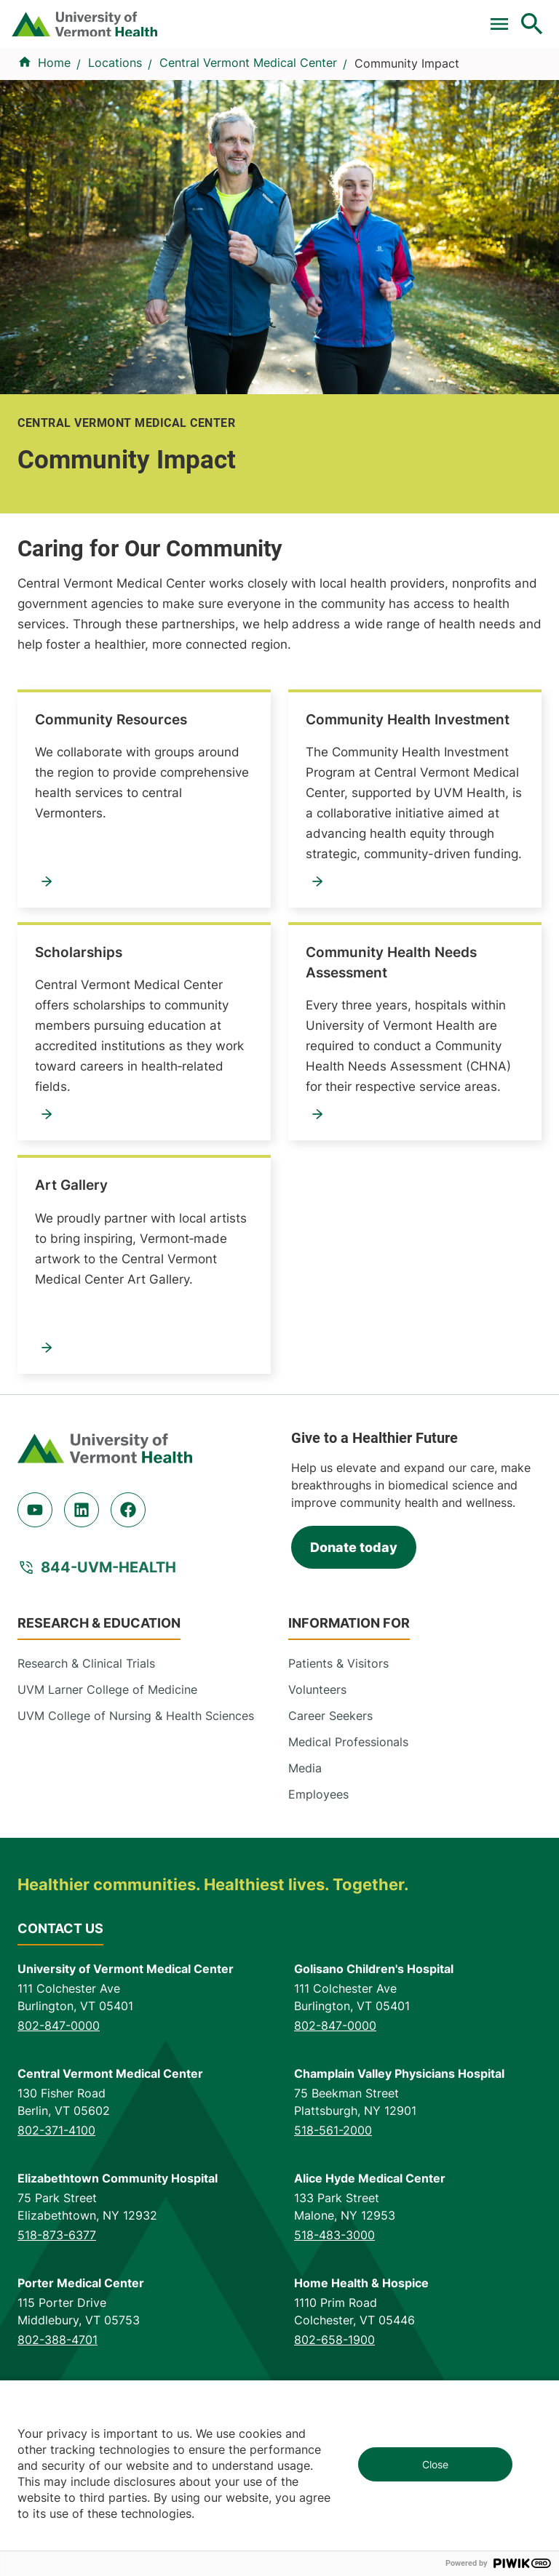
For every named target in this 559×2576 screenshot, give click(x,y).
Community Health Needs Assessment (391, 1086)
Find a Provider (60, 135)
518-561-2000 (333, 2253)
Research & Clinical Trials (86, 1787)
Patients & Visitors (454, 135)
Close (435, 2464)
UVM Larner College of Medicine (107, 1813)
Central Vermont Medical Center (248, 186)
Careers (333, 23)
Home (54, 186)
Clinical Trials (100, 23)
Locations (343, 135)
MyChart (514, 23)
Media (305, 1891)
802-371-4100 (56, 2253)
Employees (318, 1918)
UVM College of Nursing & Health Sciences (135, 1839)
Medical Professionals (348, 1865)
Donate (283, 23)
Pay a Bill (40, 23)
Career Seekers (330, 1839)
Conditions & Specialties (211, 135)
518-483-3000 (334, 2358)
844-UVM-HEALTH (108, 1691)
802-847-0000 (58, 2148)
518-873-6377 (56, 2358)
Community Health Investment (408, 842)
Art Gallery (71, 1308)
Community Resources (111, 842)
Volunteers (317, 1813)
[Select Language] (408, 23)
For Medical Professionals (197, 23)
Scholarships (78, 1076)
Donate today (353, 1670)
